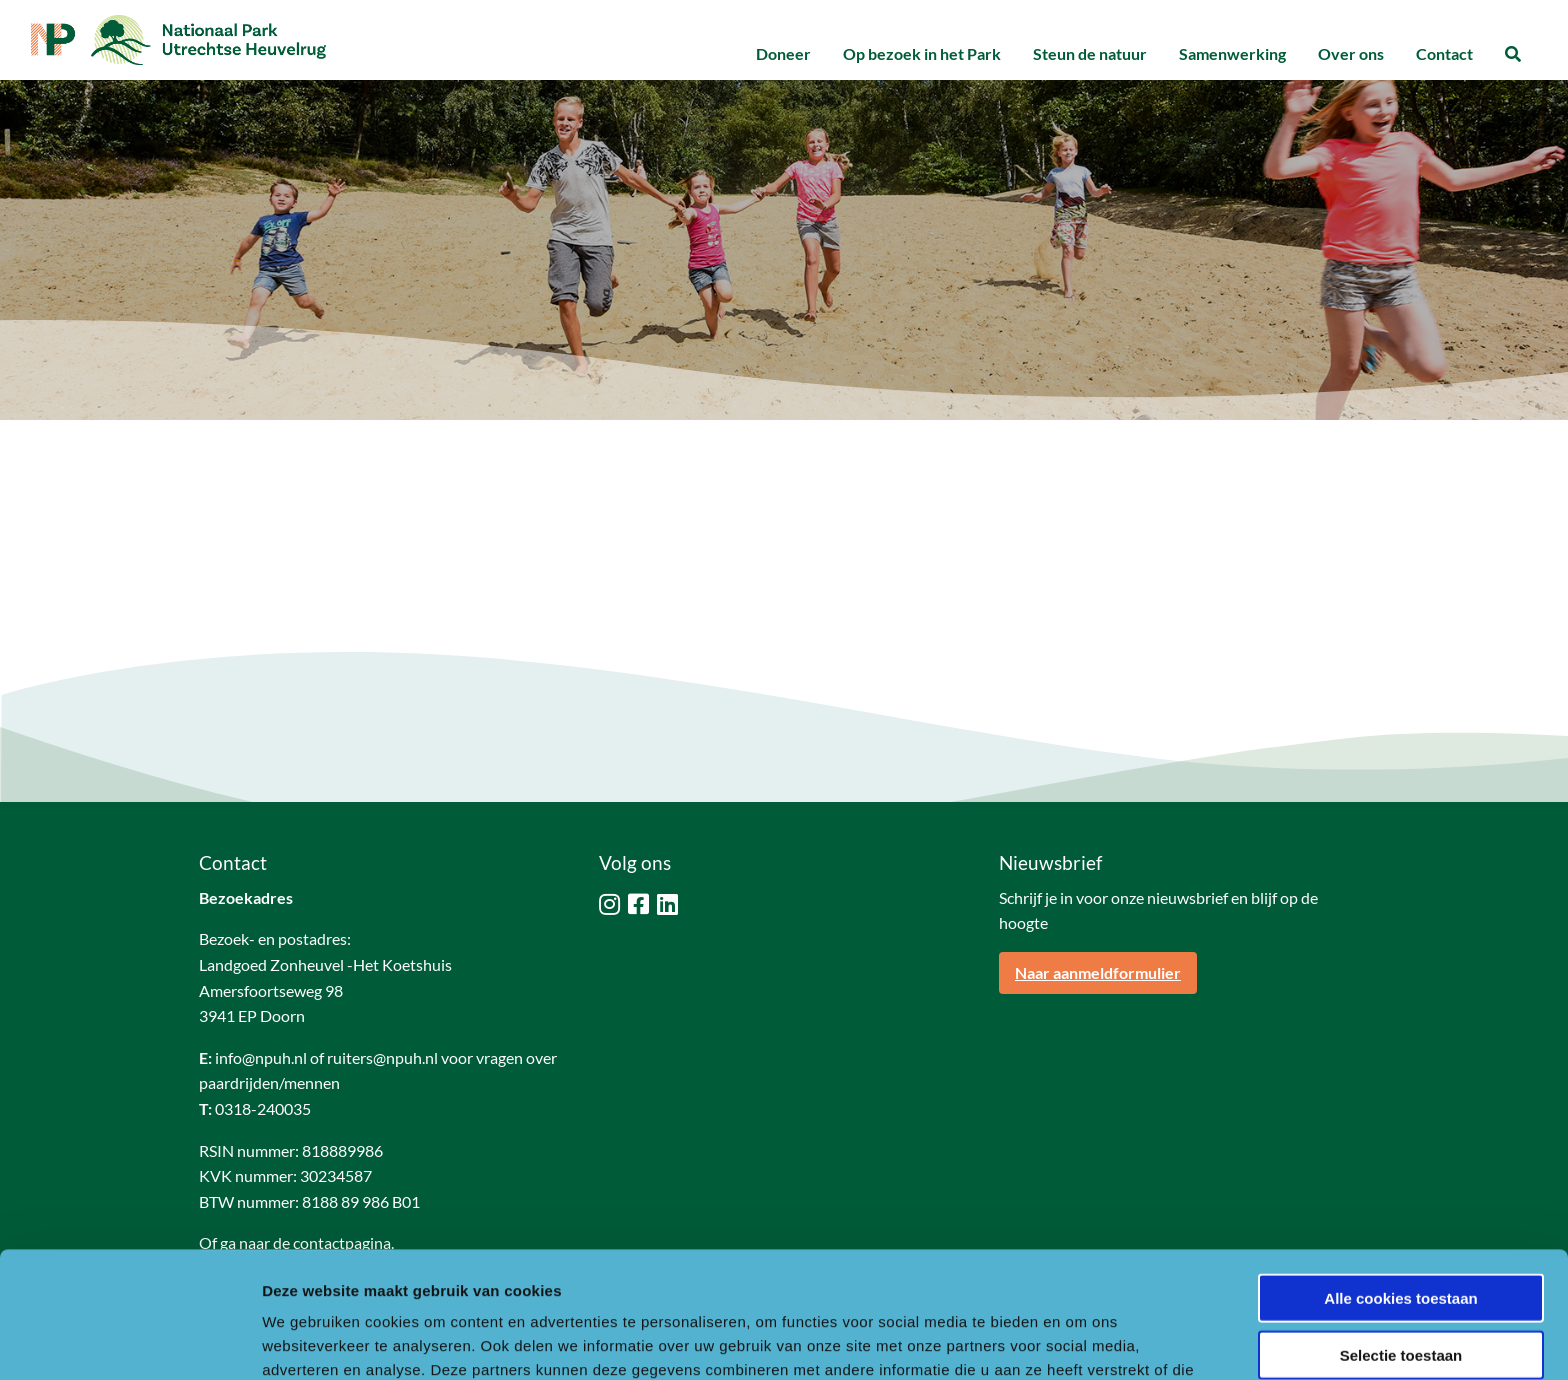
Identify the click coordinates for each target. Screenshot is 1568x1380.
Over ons (1351, 53)
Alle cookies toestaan (1400, 1179)
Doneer (783, 53)
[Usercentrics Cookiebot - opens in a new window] (129, 1341)
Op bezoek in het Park (922, 53)
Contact (1444, 53)
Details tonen (1080, 1340)
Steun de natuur (1090, 53)
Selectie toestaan (1401, 1236)
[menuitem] (783, 54)
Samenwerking (1232, 53)
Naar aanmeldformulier (1098, 972)
